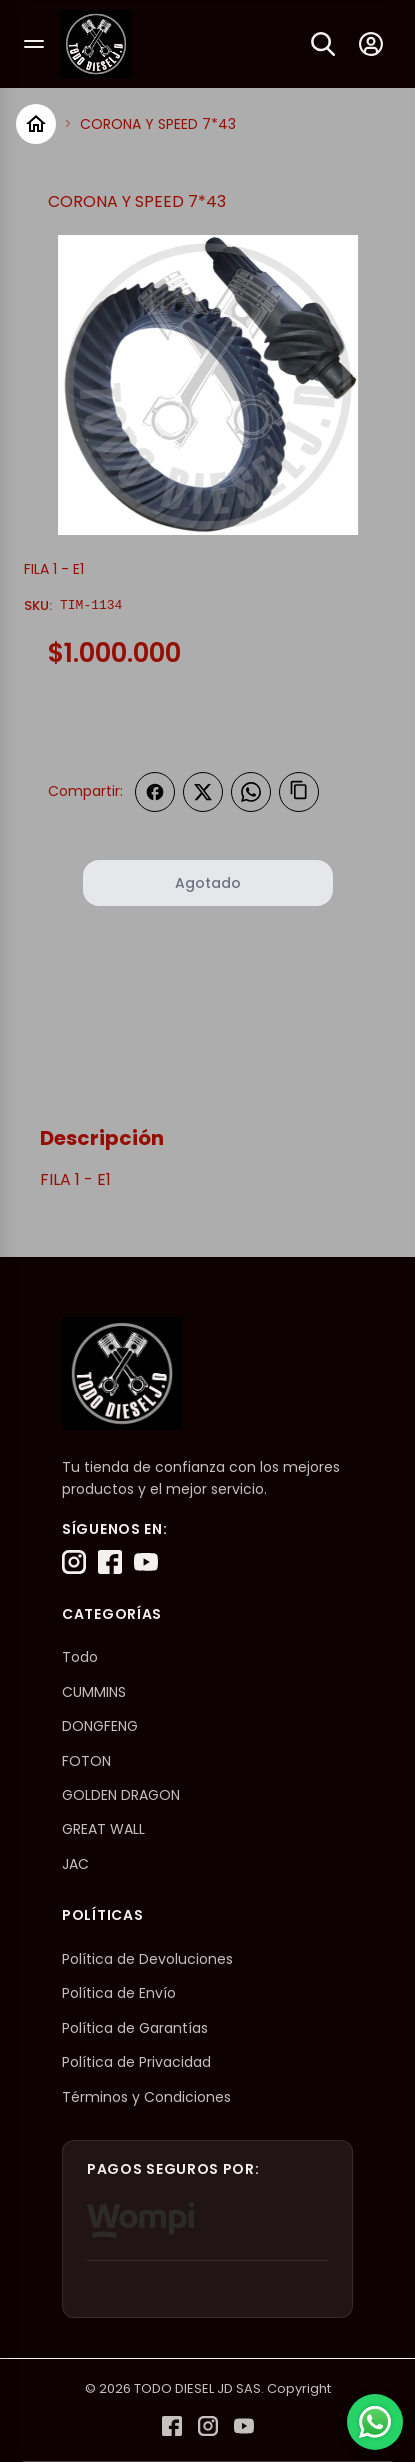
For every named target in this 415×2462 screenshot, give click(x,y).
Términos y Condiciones (146, 2097)
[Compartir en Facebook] (155, 792)
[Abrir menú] (34, 44)
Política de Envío (119, 1993)
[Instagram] (74, 1562)
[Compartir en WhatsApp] (251, 792)
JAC (75, 1864)
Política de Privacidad (136, 2062)
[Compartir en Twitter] (203, 792)
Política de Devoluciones (147, 1959)
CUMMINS (94, 1692)
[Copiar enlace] (299, 792)
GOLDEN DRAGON (121, 1795)
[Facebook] (110, 1562)
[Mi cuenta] (371, 44)
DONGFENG (100, 1726)
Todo (80, 1657)
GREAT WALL (103, 1829)
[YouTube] (146, 1562)
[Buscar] (323, 44)
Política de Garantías (135, 2028)
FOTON (86, 1761)
